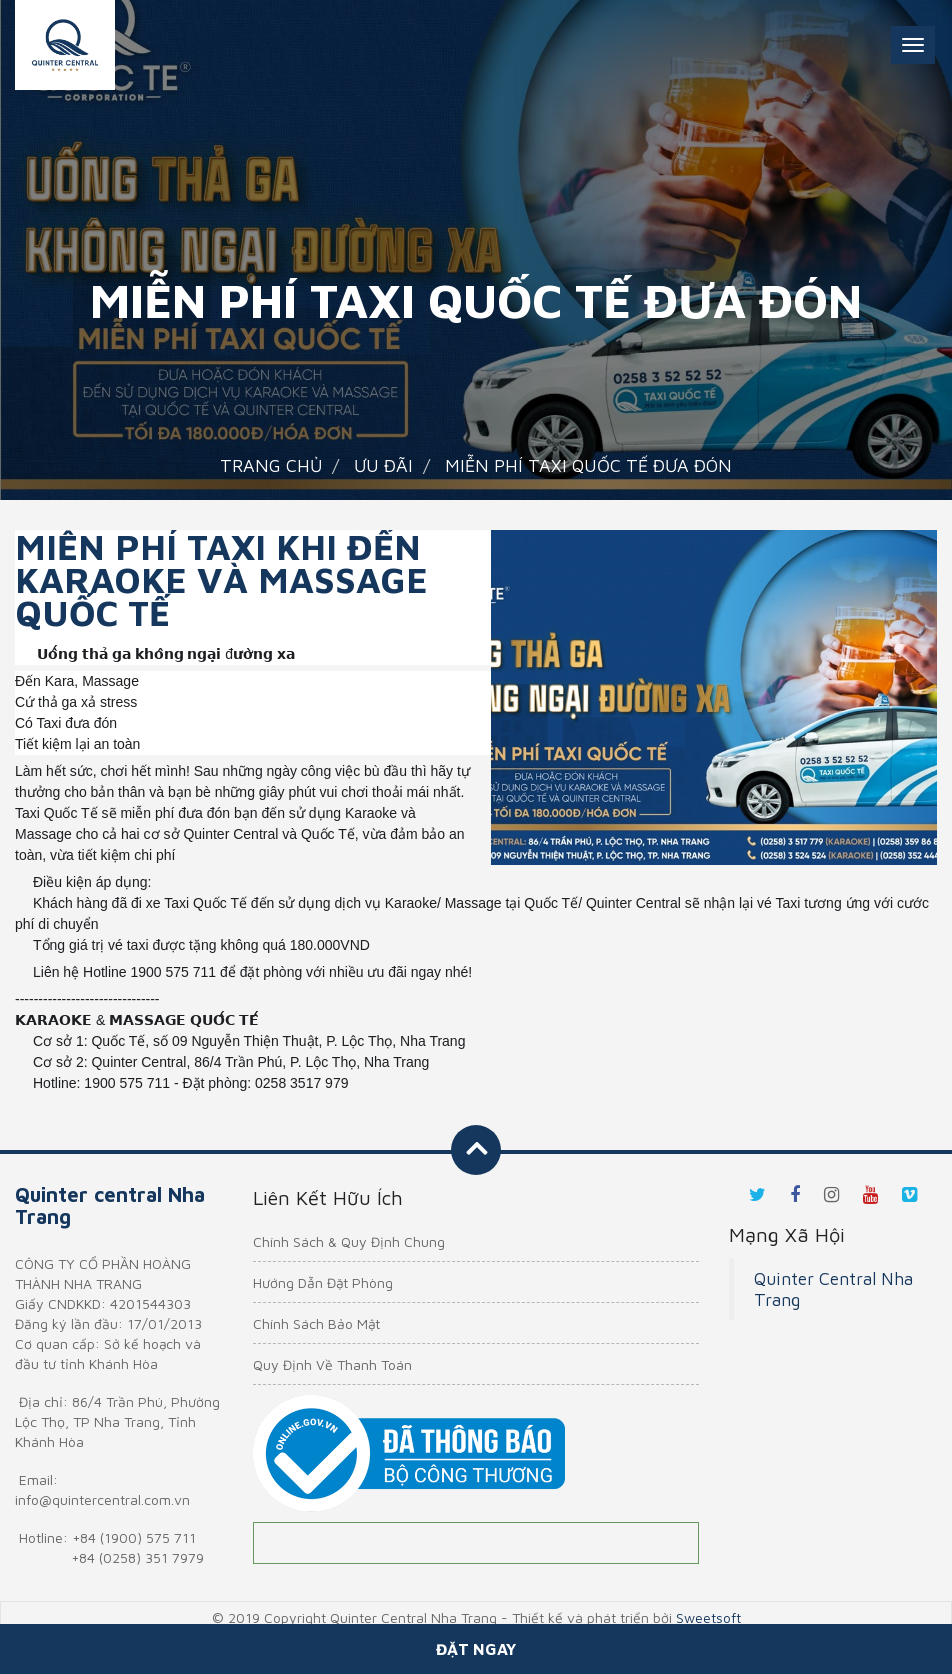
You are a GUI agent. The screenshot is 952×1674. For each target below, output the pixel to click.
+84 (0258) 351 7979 (137, 1557)
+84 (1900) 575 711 (134, 1537)
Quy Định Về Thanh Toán (332, 1364)
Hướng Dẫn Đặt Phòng (323, 1282)
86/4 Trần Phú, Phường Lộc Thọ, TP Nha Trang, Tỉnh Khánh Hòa (117, 1421)
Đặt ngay (476, 1649)
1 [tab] (714, 840)
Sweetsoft (708, 1617)
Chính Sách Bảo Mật (316, 1323)
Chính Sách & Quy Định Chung (349, 1241)
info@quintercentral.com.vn (102, 1499)
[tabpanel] (714, 697)
